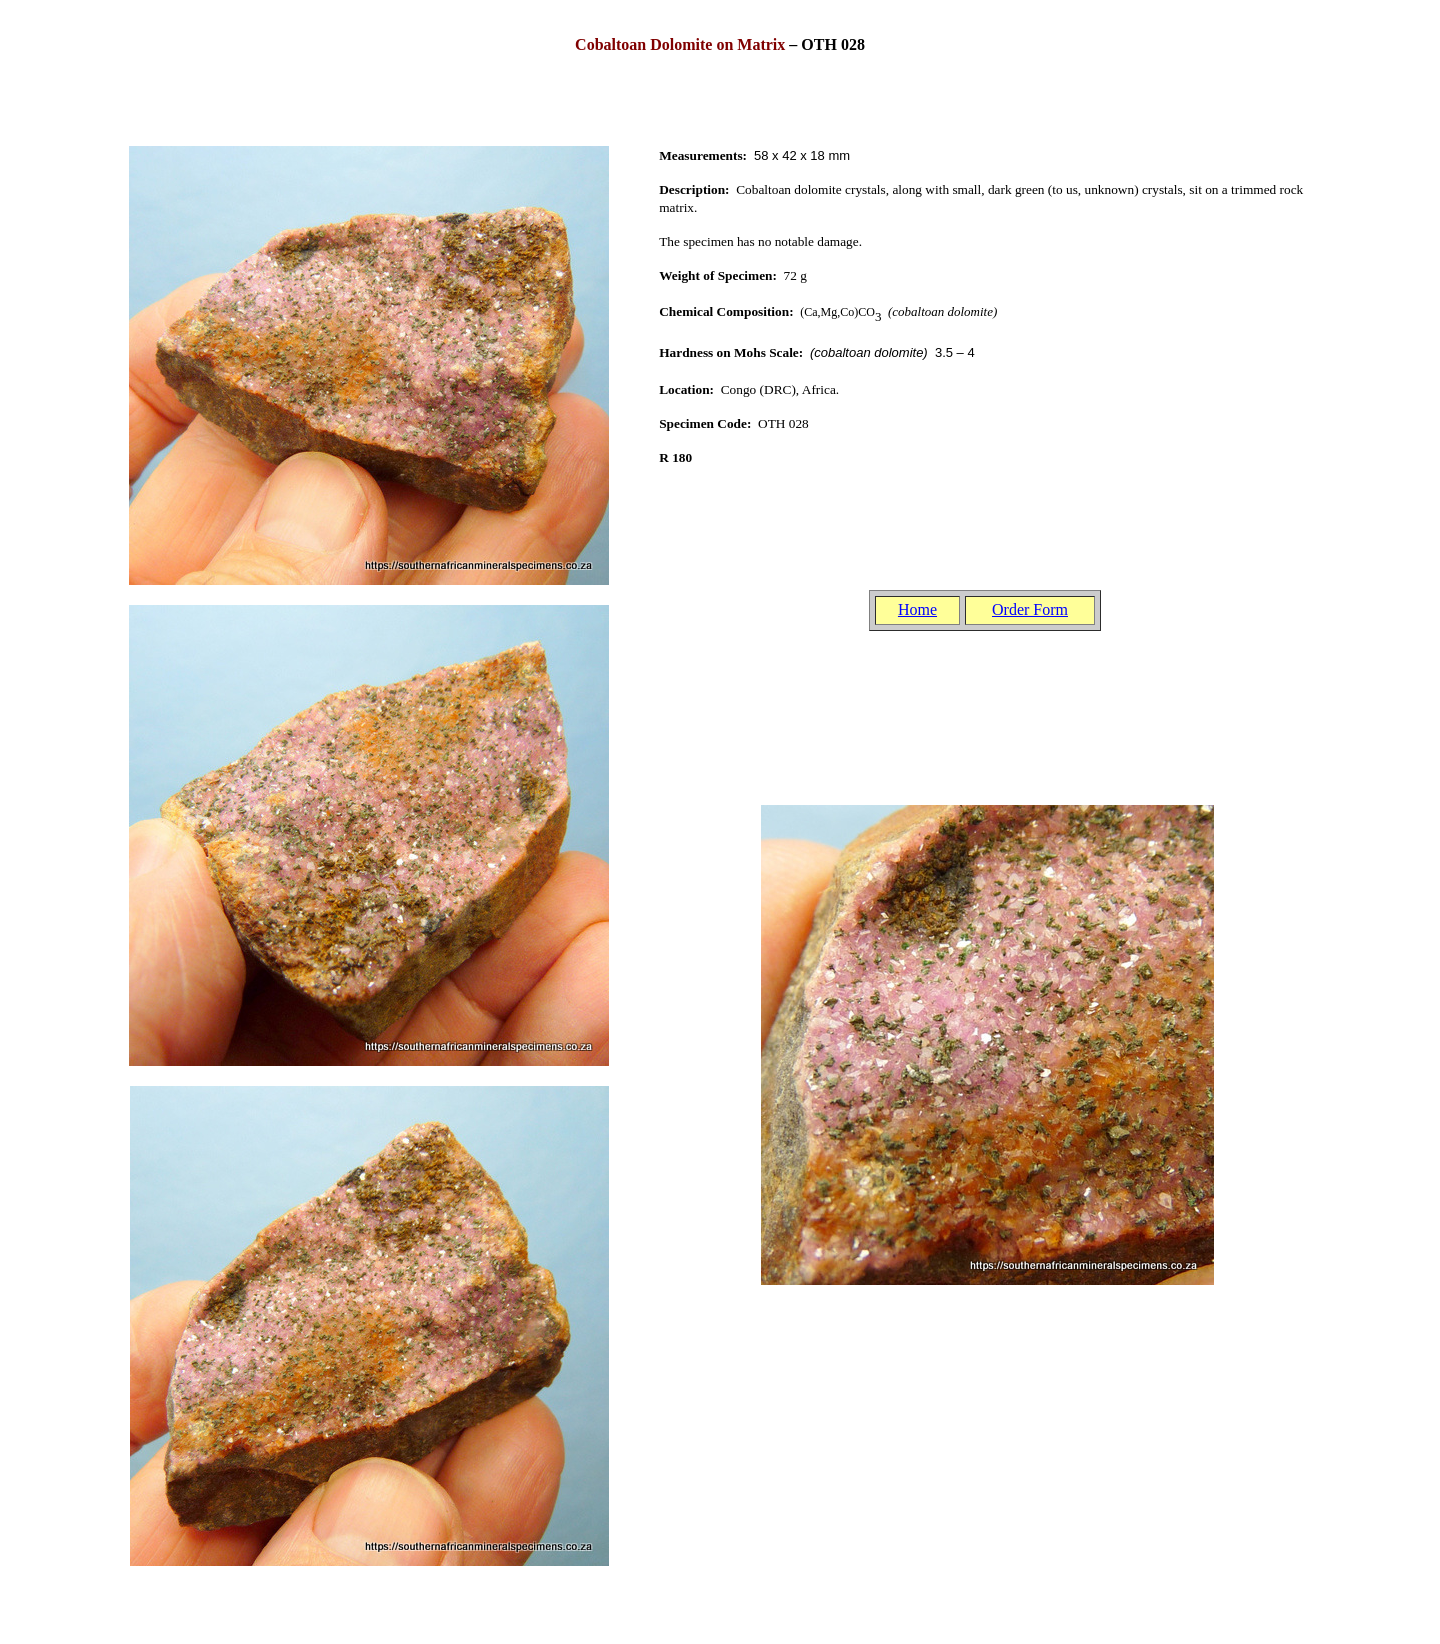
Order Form (1030, 609)
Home (917, 609)
